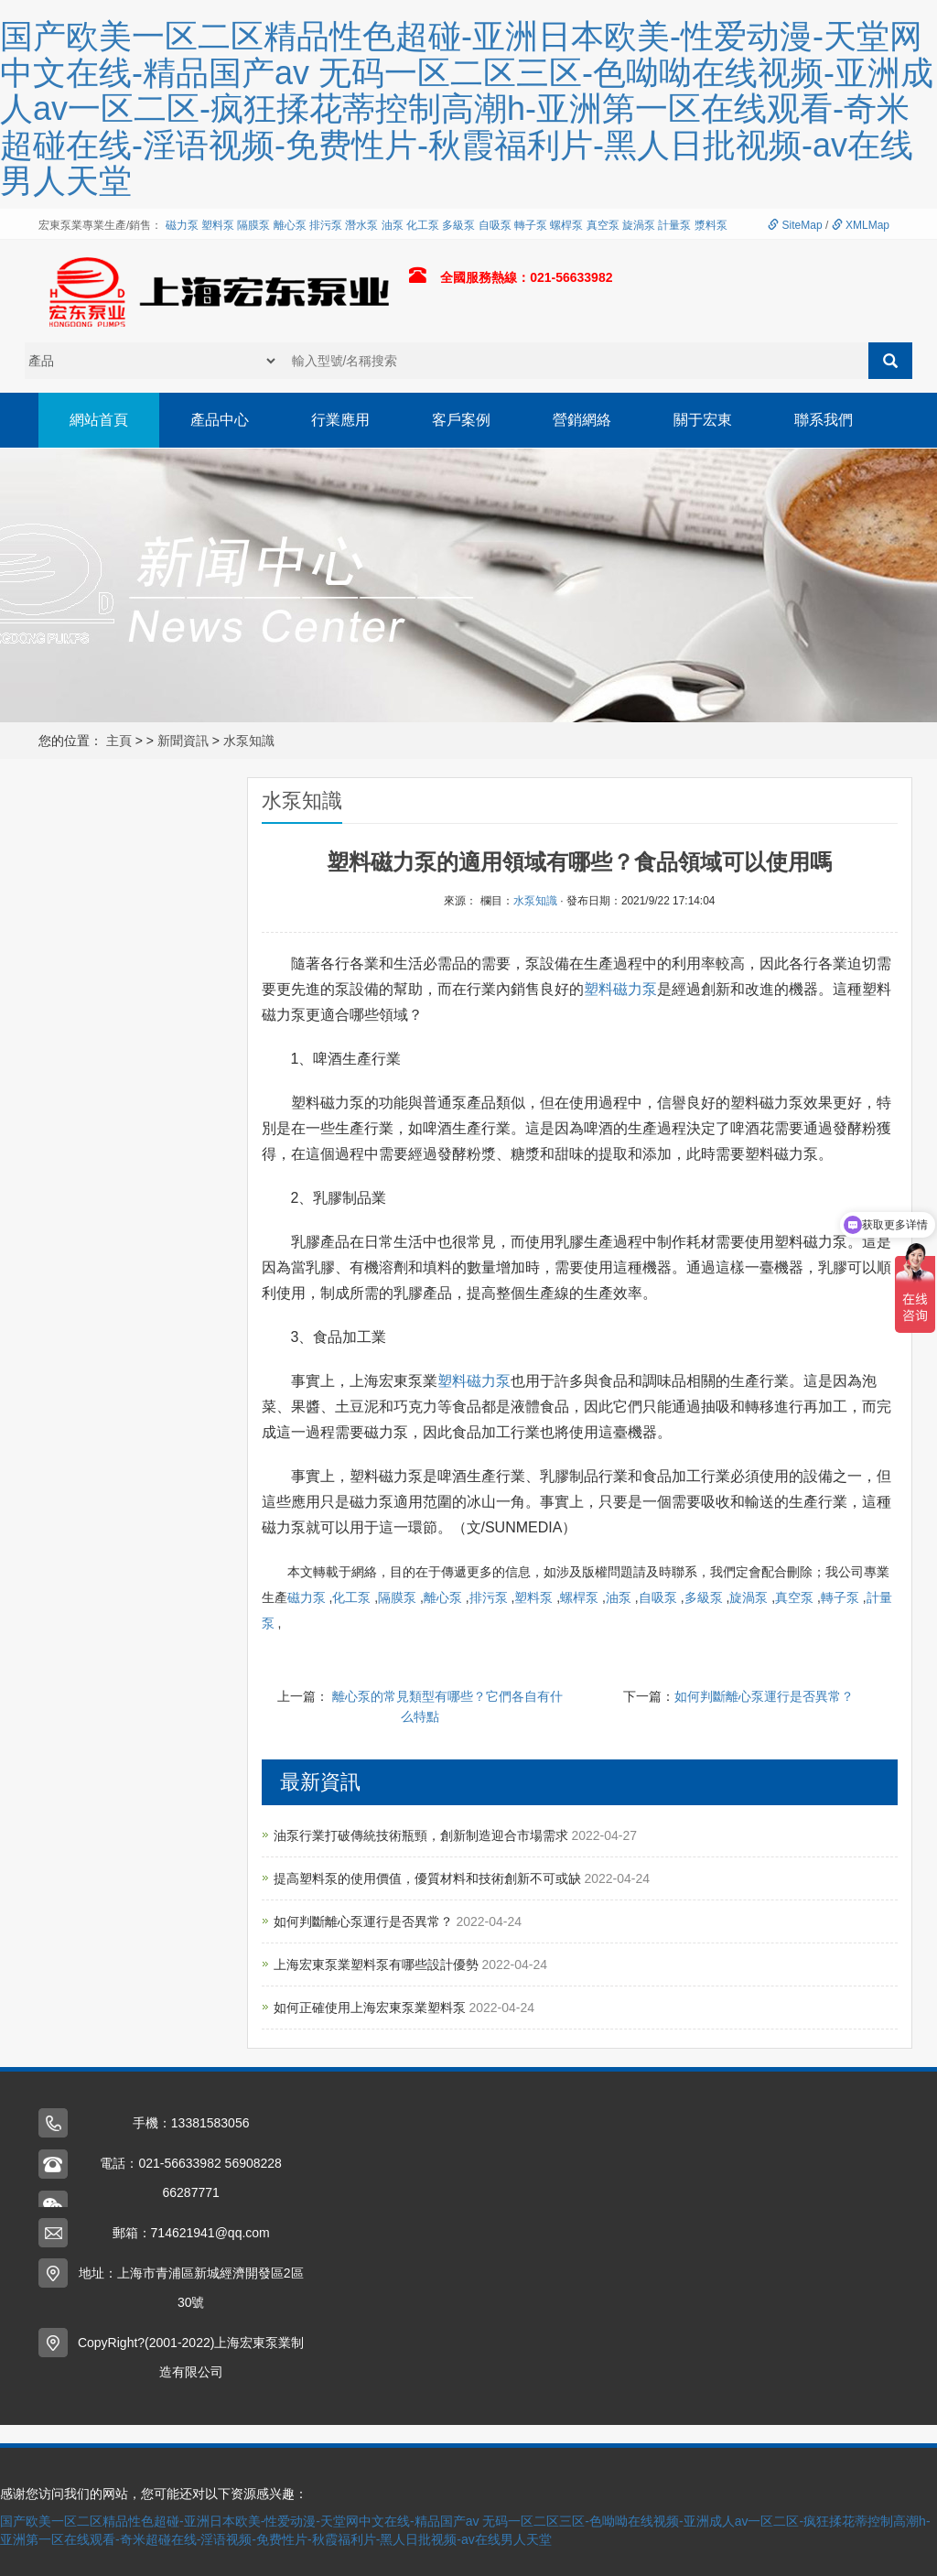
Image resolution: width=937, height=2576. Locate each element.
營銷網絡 (582, 420)
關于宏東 (702, 420)
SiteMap (795, 225)
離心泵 (290, 225)
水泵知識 (249, 740)
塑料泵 (217, 225)
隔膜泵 (253, 225)
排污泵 (325, 225)
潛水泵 (361, 225)
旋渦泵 (638, 225)
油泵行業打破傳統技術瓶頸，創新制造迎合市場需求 (423, 1835)
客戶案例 (461, 420)
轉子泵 (530, 225)
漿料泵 (711, 225)
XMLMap (860, 225)
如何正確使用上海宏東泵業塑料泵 (371, 2007)
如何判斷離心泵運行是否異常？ (764, 1696)
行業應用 (340, 420)
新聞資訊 (183, 740)
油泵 (393, 225)
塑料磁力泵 (620, 989)
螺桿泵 (566, 225)
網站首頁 (99, 420)
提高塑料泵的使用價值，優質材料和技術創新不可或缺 (429, 1878)
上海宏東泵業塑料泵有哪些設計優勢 (378, 1964)
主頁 (119, 740)
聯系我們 (823, 420)
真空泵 (603, 225)
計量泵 (674, 225)
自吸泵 (495, 225)
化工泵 (422, 225)
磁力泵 (182, 225)
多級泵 (458, 225)
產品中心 (219, 420)
